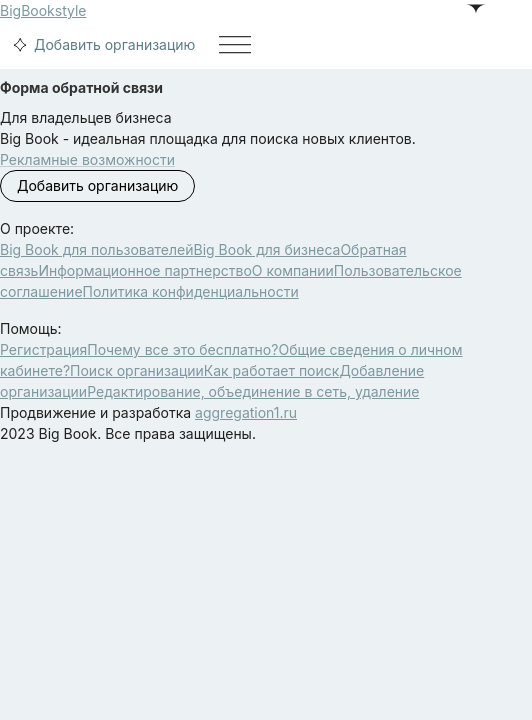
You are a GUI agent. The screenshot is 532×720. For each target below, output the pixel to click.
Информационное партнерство (144, 270)
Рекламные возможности (87, 159)
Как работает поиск (272, 370)
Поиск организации (137, 370)
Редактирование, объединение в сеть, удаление (253, 391)
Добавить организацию (101, 45)
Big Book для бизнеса (267, 249)
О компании (293, 270)
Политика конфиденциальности (191, 291)
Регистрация (43, 349)
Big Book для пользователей (97, 249)
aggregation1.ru (246, 412)
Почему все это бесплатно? (182, 349)
